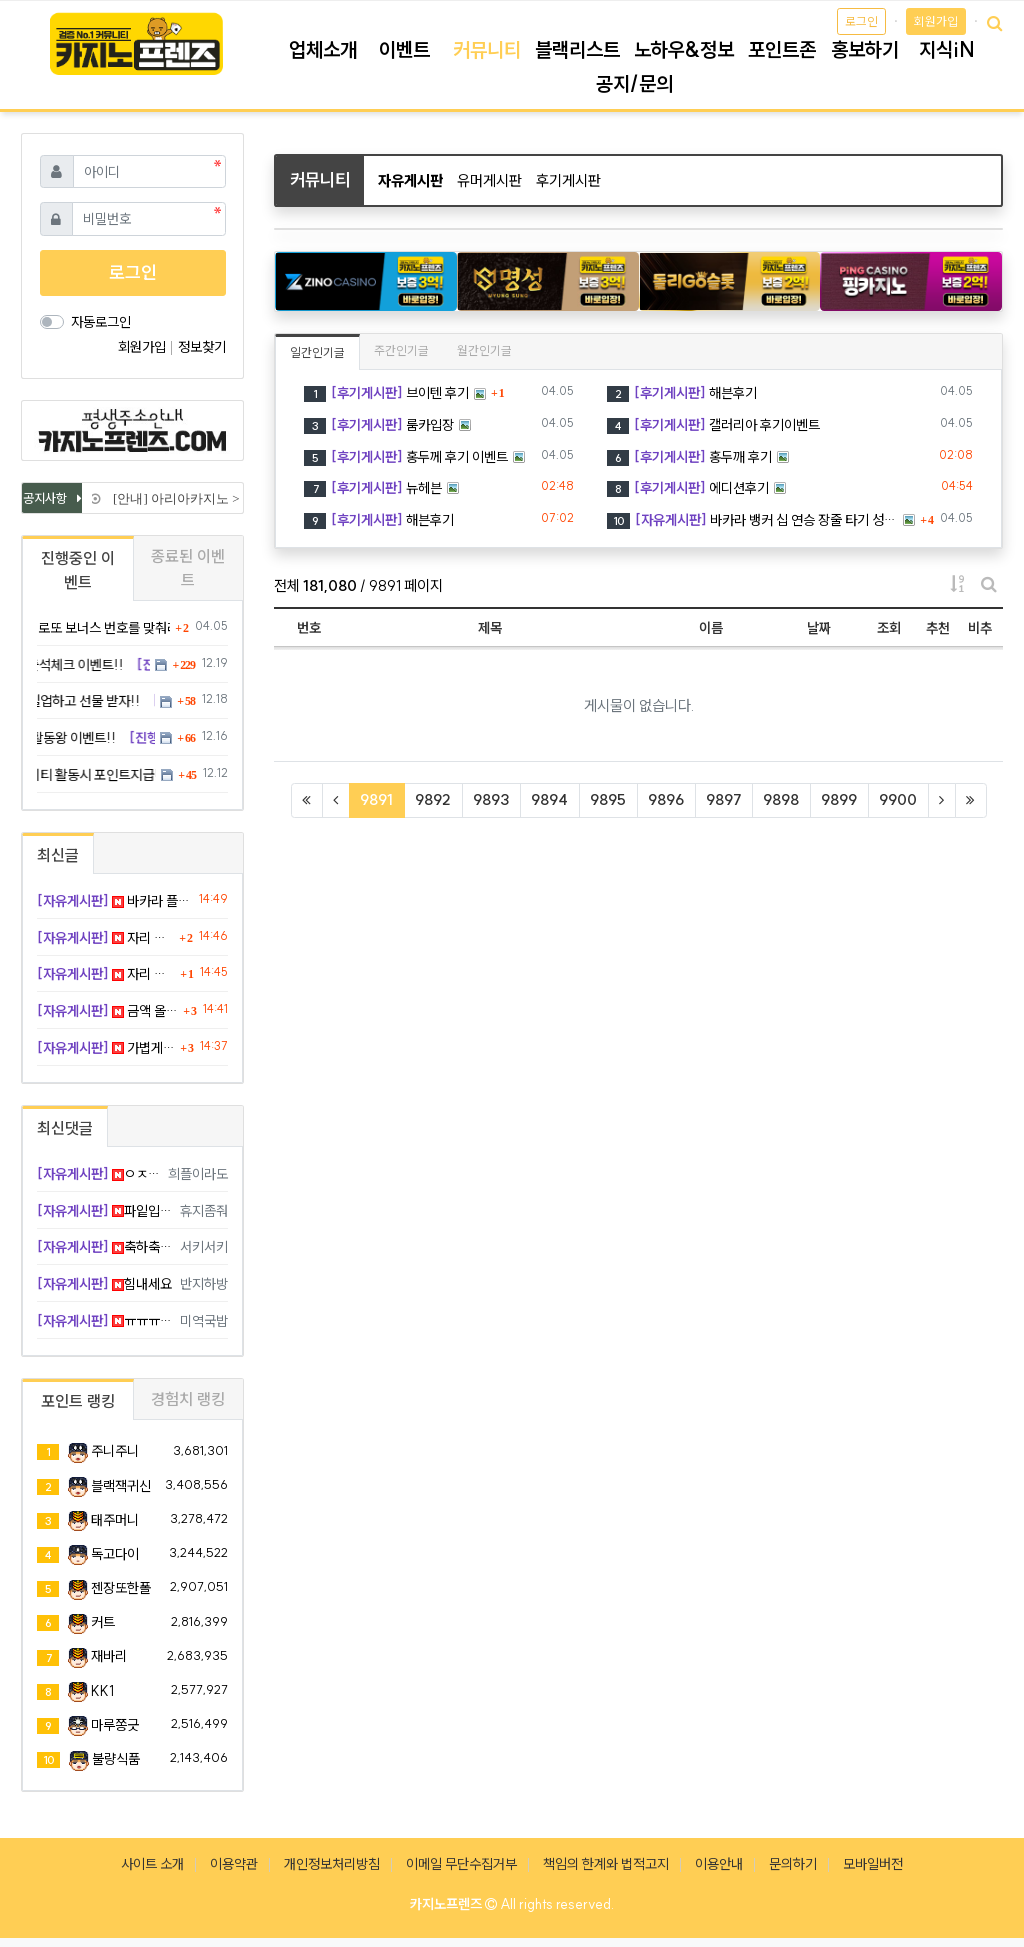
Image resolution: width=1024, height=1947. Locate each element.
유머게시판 (489, 180)
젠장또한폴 (121, 1588)
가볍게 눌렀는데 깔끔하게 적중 (106, 1048)
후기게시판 (568, 180)
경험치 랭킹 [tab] (188, 1399)
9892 (433, 799)
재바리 (109, 1656)
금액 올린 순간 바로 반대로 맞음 (107, 1011)
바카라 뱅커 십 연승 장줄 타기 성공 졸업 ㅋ (752, 520)
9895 (608, 799)
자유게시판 (410, 180)
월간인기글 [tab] (484, 350)
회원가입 (936, 21)
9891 (382, 799)
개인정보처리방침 (332, 1864)
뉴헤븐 (373, 488)
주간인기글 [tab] (401, 350)
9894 (549, 799)
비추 (980, 628)
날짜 (819, 628)
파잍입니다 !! (105, 1211)
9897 (723, 799)
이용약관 (234, 1864)
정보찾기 (202, 347)
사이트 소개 (152, 1864)
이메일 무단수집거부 (461, 1864)
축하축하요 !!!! (105, 1247)
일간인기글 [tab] (317, 352)
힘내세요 (104, 1284)
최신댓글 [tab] (65, 1128)
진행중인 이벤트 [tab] (78, 570)
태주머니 (115, 1520)
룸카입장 (379, 425)
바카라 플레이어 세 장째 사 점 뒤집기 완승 (114, 901)
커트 (103, 1622)
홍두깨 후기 (689, 457)
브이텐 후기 (386, 393)
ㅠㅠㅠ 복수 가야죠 (105, 1321)
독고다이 (115, 1554)
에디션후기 (688, 488)
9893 (491, 799)
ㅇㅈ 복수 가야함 (99, 1174)
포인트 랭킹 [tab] (78, 1401)
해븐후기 (682, 393)
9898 (781, 799)
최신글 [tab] (58, 855)
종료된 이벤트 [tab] (188, 568)
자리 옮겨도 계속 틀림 (105, 938)
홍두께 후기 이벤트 (406, 457)
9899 (839, 799)
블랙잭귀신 (121, 1486)
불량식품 (116, 1759)
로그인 (861, 21)
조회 (889, 628)
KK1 (102, 1691)
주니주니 (115, 1451)
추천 (938, 628)
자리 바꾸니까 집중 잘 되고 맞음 (106, 974)
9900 (898, 799)
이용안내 (719, 1864)
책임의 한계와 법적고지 (606, 1864)
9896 (666, 799)
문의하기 (793, 1864)
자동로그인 (101, 322)
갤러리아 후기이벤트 (713, 425)
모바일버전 (873, 1864)
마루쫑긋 (115, 1725)
